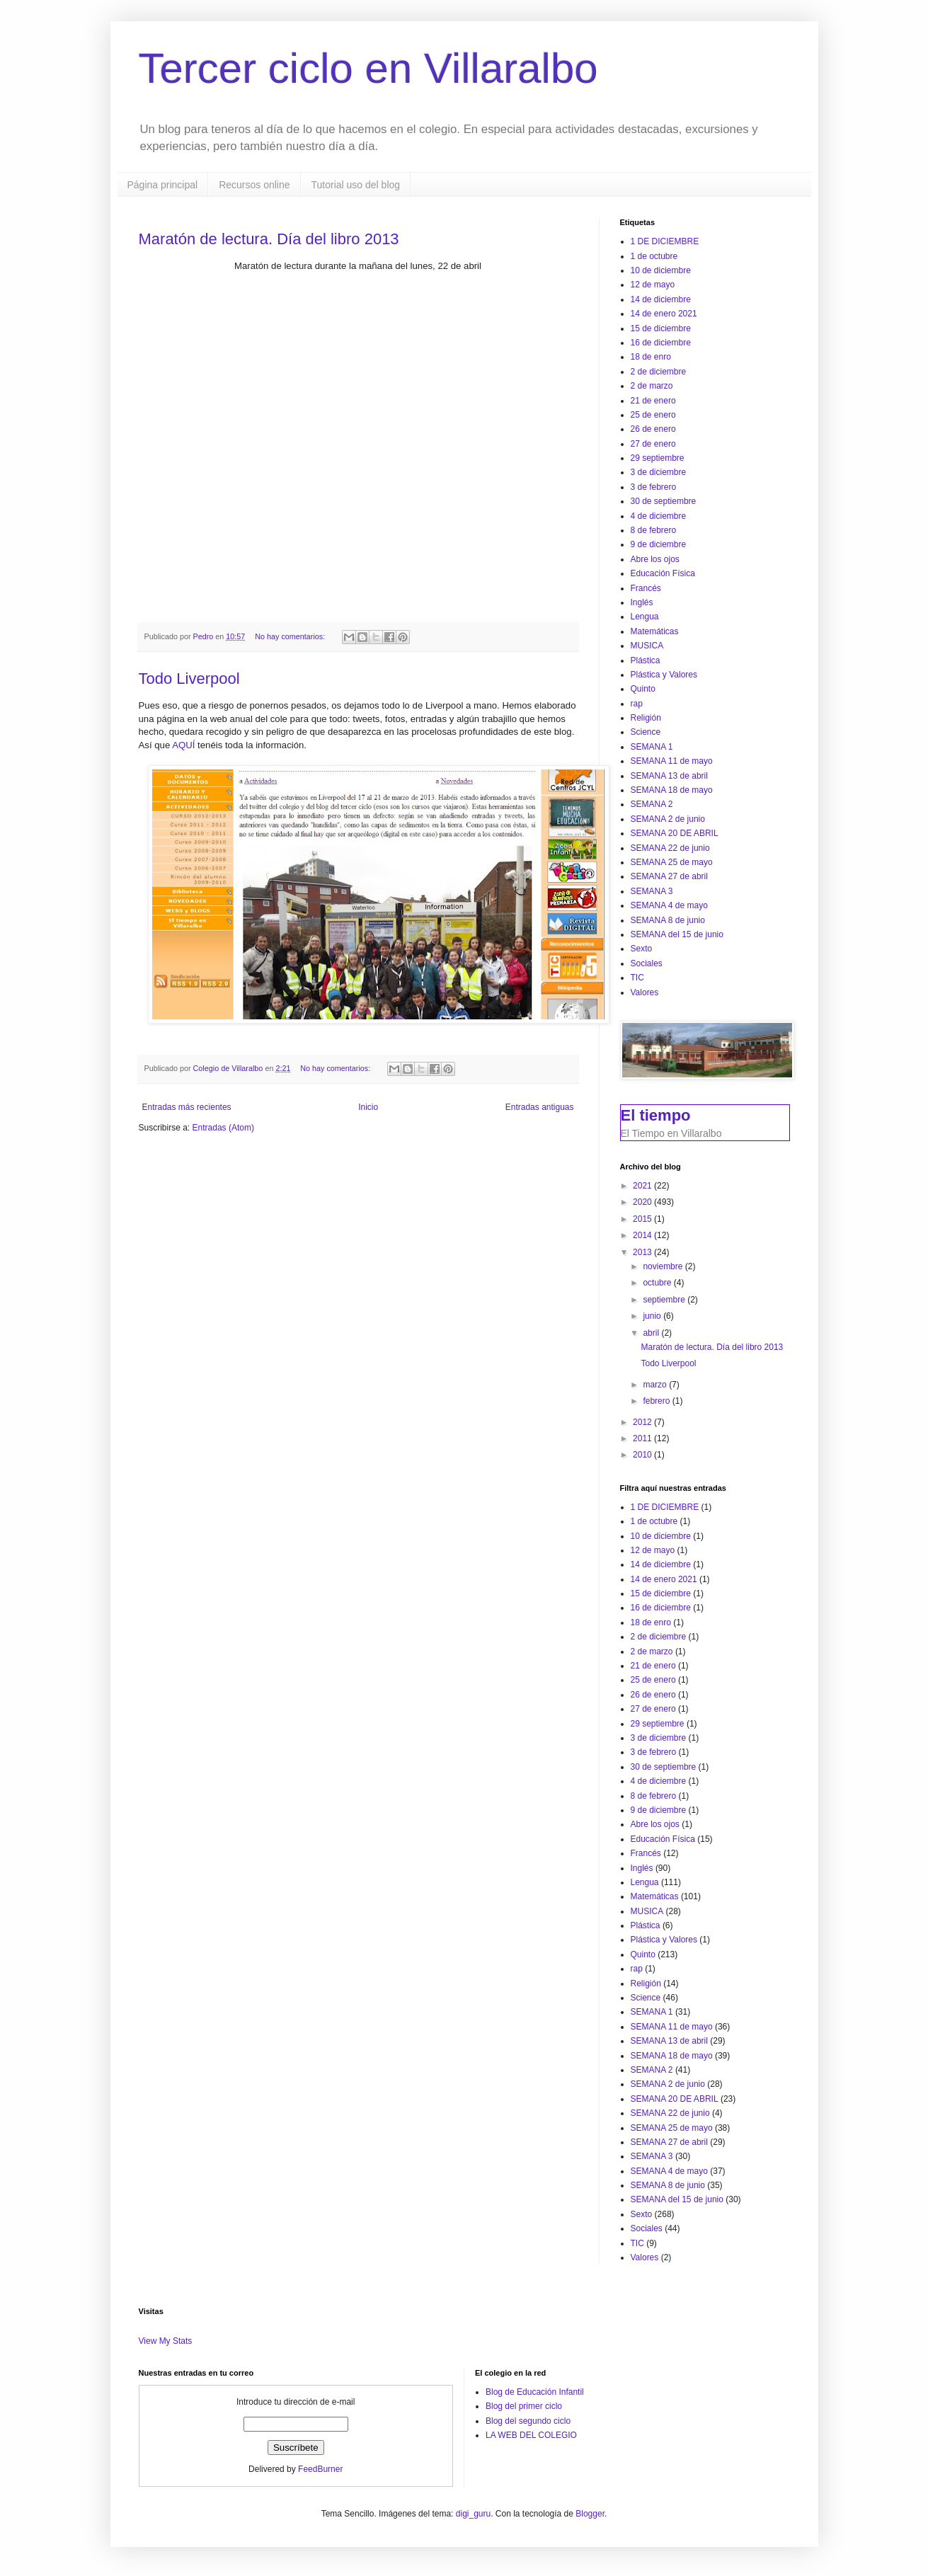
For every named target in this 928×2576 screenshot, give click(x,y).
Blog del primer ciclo (524, 2406)
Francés (646, 588)
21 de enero (653, 401)
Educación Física (663, 573)
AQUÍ (184, 745)
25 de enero (653, 415)
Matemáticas (655, 631)
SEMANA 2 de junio (668, 819)
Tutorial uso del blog (356, 184)
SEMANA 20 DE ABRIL (674, 833)
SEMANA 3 (652, 891)
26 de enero (653, 429)
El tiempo (656, 1115)
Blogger (590, 2514)
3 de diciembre (659, 472)
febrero (657, 1401)
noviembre (663, 1266)
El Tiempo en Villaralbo (671, 1133)
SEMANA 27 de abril (669, 876)
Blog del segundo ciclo (528, 2421)
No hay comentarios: (291, 636)
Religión (646, 718)
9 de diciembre (659, 544)
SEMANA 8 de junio (668, 920)
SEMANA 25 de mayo (672, 862)
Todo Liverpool (189, 678)
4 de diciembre (659, 516)
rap (637, 704)
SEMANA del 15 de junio (677, 934)
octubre (658, 1283)
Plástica (645, 660)
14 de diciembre (661, 299)
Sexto (642, 949)
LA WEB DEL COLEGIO (531, 2435)
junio (653, 1316)
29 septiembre (657, 458)
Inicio (368, 1107)
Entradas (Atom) (223, 1128)
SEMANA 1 (652, 747)
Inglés (642, 602)
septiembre (665, 1300)
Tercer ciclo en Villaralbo (368, 68)
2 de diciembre (659, 372)
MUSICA (647, 646)
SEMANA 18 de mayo (672, 790)
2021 (643, 1186)
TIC (637, 978)
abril (652, 1333)
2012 (643, 1422)
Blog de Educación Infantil (535, 2392)
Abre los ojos (655, 559)
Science (646, 732)
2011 (643, 1438)
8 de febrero (654, 530)
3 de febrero (654, 487)
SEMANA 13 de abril (669, 776)
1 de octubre (654, 256)
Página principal (162, 184)
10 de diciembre (661, 270)
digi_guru (473, 2514)
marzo (656, 1385)
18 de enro (651, 357)
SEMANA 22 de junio (670, 848)
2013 (643, 1252)
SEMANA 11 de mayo (672, 761)
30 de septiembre (664, 501)
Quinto (643, 689)
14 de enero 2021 (664, 314)
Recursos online (254, 184)
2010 (643, 1455)
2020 (643, 1202)
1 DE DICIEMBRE (665, 241)
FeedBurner (320, 2469)
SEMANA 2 (652, 804)
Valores (645, 992)
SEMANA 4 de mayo (669, 905)
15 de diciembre (661, 328)
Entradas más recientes (186, 1107)
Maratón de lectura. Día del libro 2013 (269, 239)
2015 (643, 1219)
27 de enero (653, 444)
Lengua (645, 617)
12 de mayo (653, 285)
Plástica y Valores (664, 675)
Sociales (647, 963)
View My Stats (166, 2341)
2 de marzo (652, 386)
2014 (643, 1235)
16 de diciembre (661, 343)
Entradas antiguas (539, 1107)
